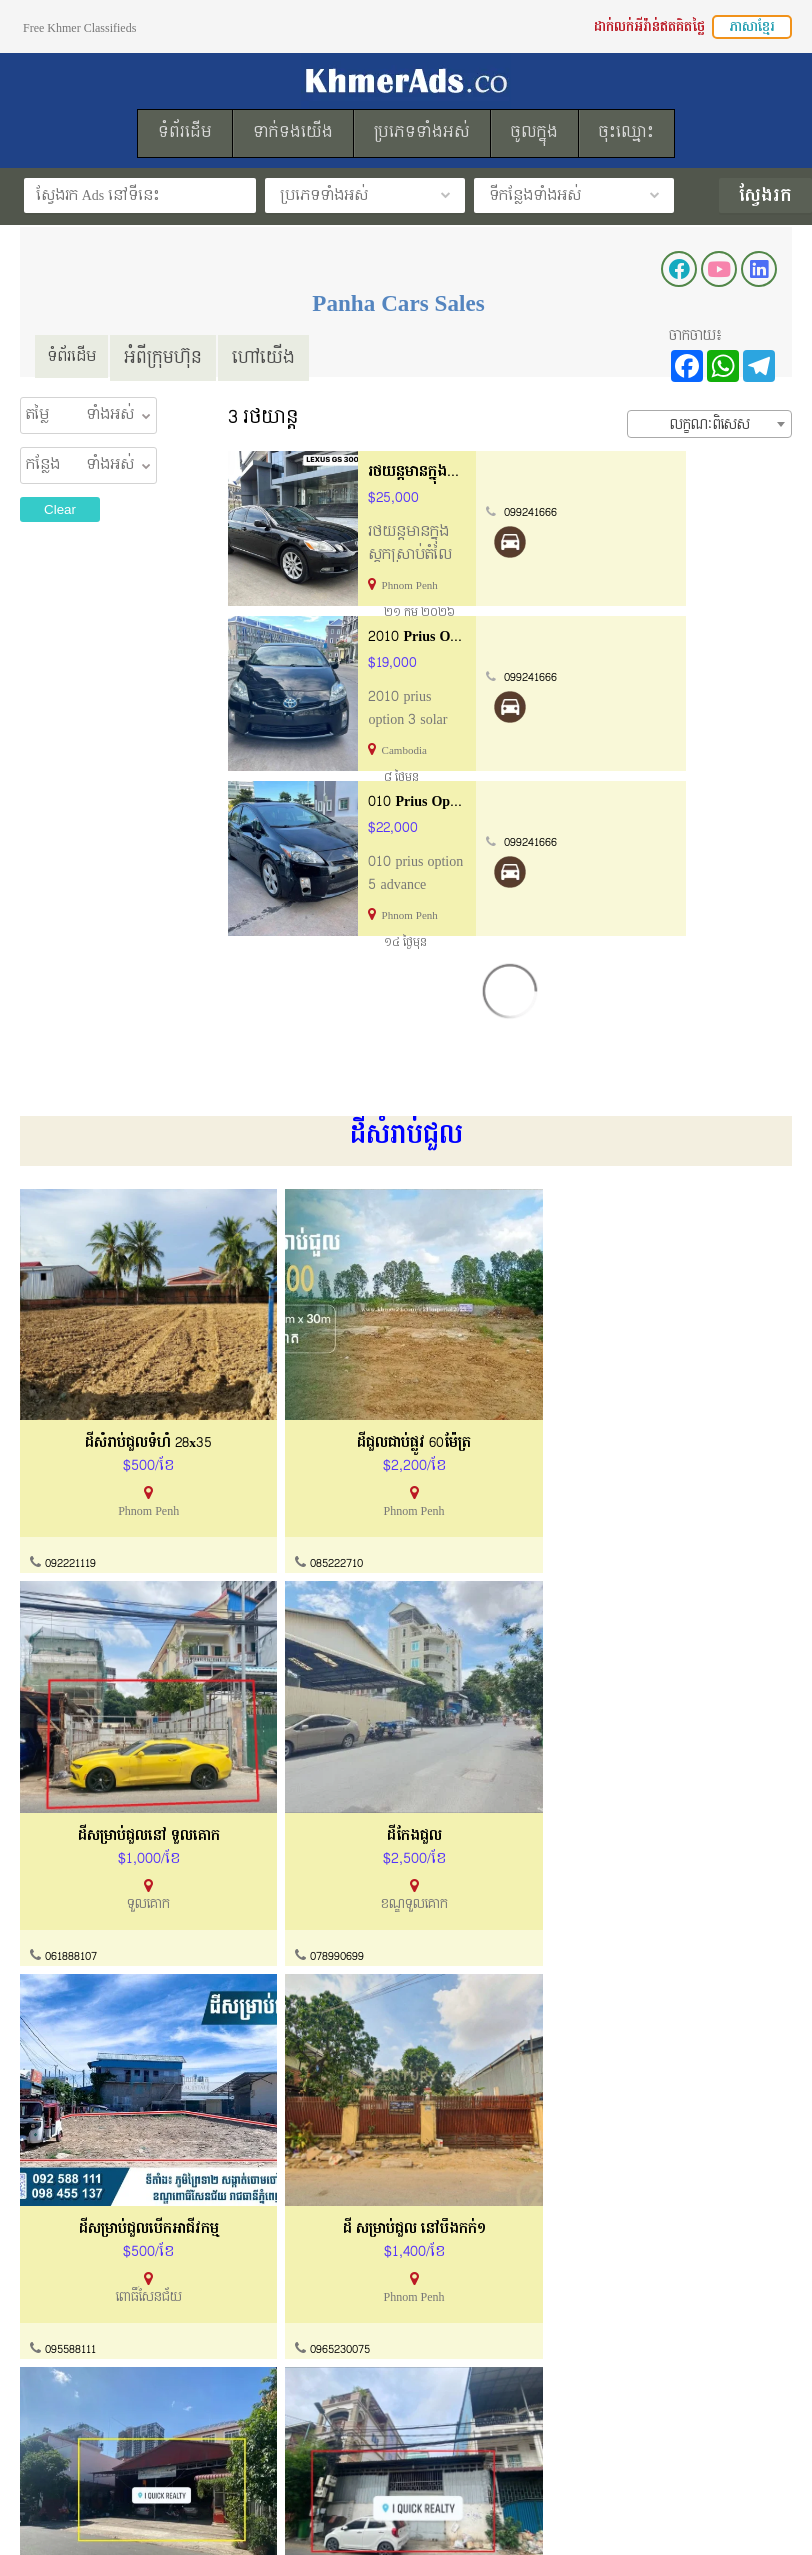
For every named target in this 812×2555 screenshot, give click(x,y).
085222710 (270, 1499)
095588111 (73, 1828)
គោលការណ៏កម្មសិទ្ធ (79, 2422)
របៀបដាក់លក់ (449, 2346)
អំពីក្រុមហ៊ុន (173, 356)
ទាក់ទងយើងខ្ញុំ (258, 2346)
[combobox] (709, 423)
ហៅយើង (273, 356)
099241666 (638, 511)
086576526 (463, 2157)
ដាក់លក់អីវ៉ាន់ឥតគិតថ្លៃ (649, 27)
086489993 (73, 2157)
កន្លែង (43, 465)
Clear (60, 509)
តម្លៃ (37, 415)
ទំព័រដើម (76, 356)
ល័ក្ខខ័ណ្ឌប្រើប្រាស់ (76, 2384)
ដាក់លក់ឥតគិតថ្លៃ (458, 2384)
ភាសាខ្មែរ (752, 27)
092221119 (74, 1499)
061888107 (462, 1499)
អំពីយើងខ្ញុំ (53, 2346)
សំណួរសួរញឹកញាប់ (270, 2422)
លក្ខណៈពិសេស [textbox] (710, 424)
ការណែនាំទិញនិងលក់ (278, 2384)
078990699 (657, 1499)
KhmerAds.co (146, 2513)
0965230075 (273, 1828)
